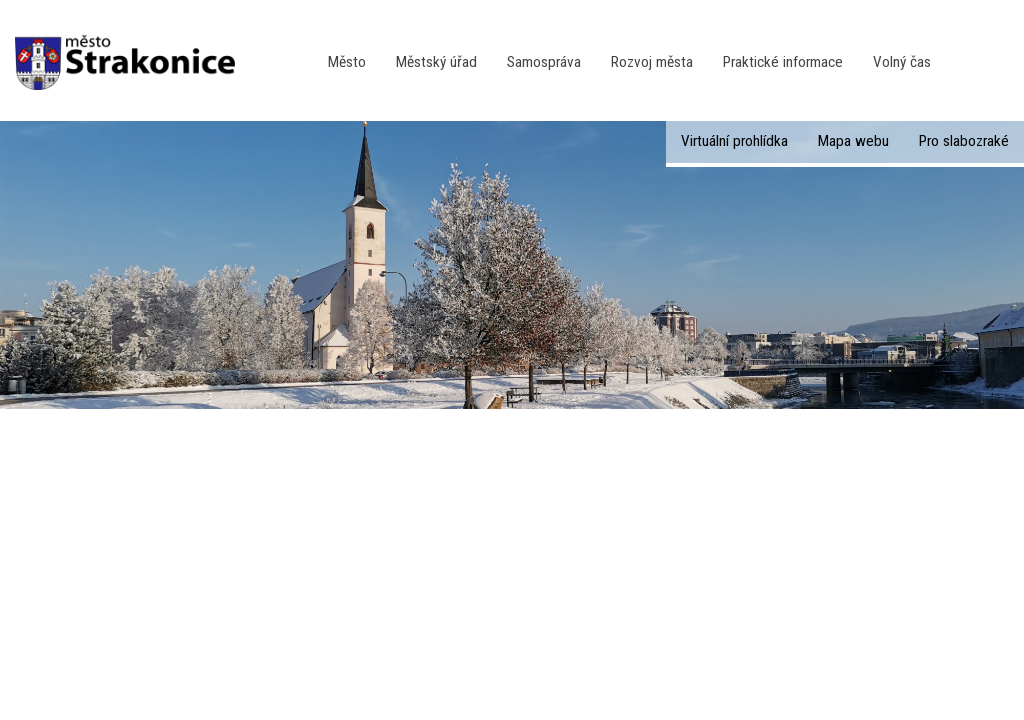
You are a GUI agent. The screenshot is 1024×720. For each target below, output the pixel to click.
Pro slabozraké (964, 141)
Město (347, 62)
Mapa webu (853, 141)
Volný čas (902, 62)
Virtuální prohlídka (734, 141)
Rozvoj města (652, 62)
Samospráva (544, 62)
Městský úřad (436, 62)
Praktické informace (783, 62)
